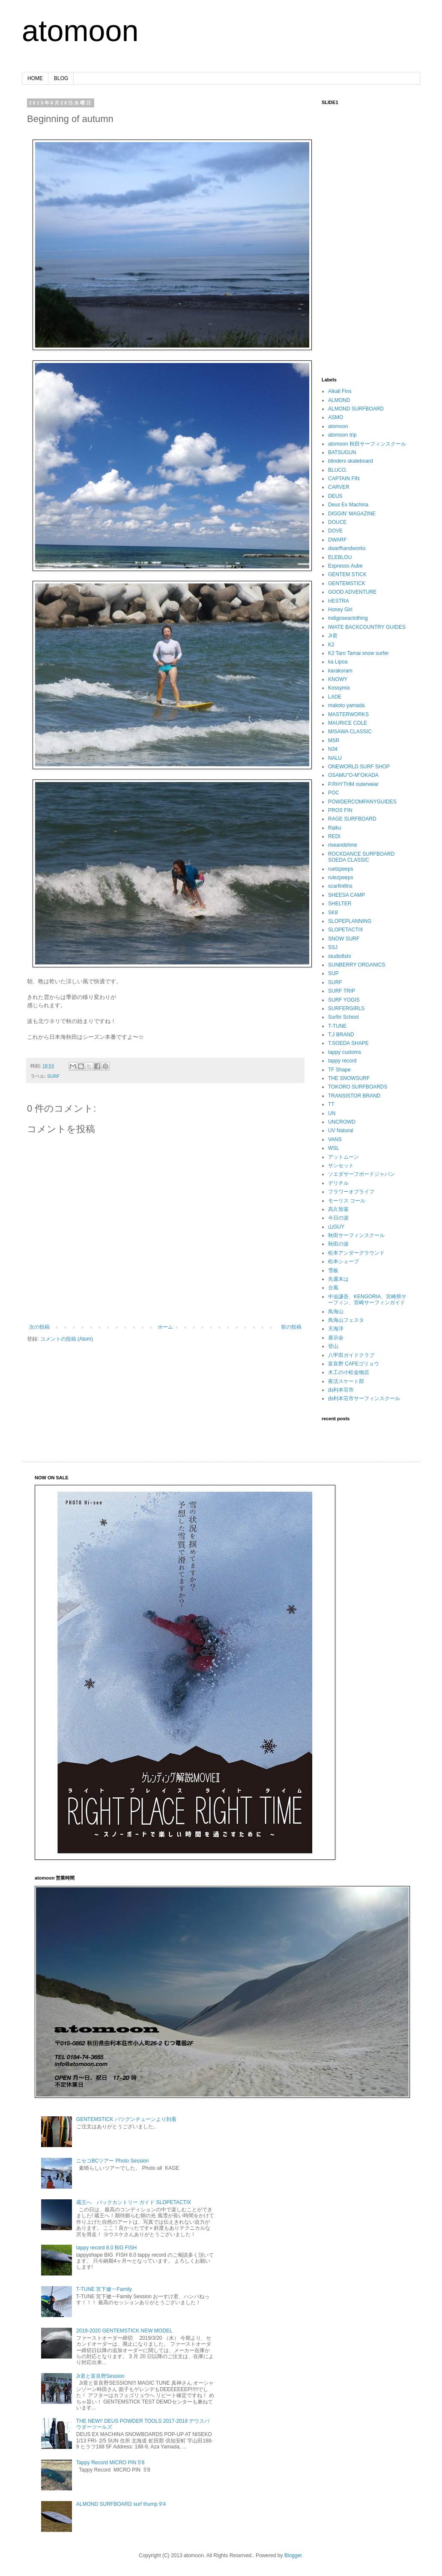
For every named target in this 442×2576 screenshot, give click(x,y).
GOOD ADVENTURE (352, 592)
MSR (334, 741)
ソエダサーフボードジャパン (361, 1174)
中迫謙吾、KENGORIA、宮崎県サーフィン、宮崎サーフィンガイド (367, 1300)
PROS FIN (340, 810)
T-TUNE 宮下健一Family (104, 2289)
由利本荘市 (341, 1390)
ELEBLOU (340, 557)
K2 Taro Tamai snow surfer (358, 653)
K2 (331, 645)
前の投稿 (291, 1327)
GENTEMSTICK (346, 583)
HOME (35, 78)
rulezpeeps (340, 877)
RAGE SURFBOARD (352, 819)
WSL (333, 1148)
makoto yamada (346, 705)
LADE (334, 697)
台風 (333, 1288)
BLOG (61, 78)
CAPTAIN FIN (344, 479)
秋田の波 (338, 1244)
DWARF (337, 540)
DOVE (335, 531)
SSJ (332, 947)
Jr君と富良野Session (100, 2376)
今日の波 (338, 1218)
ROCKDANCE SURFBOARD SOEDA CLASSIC (361, 857)
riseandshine (342, 845)
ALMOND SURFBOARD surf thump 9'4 (121, 2504)
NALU (335, 758)
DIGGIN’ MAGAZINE (352, 514)
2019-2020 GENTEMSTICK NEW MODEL (124, 2331)
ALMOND (339, 400)
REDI (334, 836)
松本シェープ (343, 1261)
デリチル (338, 1183)
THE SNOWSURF (349, 1078)
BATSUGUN (342, 452)
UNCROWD (341, 1122)
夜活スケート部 (346, 1381)
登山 (333, 1346)
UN (331, 1113)
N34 (332, 749)
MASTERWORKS (348, 714)
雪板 (333, 1270)
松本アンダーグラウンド (356, 1253)
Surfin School (343, 1017)
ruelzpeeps (340, 869)
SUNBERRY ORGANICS (356, 965)
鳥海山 (335, 1312)
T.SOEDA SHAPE (348, 1043)
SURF (53, 1076)
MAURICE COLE (347, 723)
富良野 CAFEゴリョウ (353, 1364)
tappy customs (344, 1052)
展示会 (335, 1338)
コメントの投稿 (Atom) (66, 1339)
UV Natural (340, 1130)
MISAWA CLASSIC (350, 732)
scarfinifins (340, 886)
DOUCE (337, 522)
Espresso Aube (345, 566)
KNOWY (337, 679)
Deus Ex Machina (348, 505)
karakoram (340, 671)
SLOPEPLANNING (349, 921)
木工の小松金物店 (348, 1372)
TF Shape (339, 1070)
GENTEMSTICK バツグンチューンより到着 (126, 2119)
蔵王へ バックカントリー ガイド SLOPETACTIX (133, 2202)
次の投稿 (39, 1327)
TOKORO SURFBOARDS (357, 1087)
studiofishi (339, 956)
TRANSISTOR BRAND (354, 1096)
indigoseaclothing (348, 618)
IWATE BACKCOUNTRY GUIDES (367, 627)
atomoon (80, 31)
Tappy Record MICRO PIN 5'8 (110, 2463)
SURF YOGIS (344, 1000)
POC (333, 793)
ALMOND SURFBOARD (356, 409)
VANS (335, 1139)
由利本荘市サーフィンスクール (364, 1398)
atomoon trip (342, 435)
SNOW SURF (343, 939)
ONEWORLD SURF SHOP (359, 767)
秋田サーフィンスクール (356, 1235)
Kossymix (339, 688)
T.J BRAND (341, 1035)
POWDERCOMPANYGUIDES (362, 802)
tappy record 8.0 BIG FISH (106, 2248)
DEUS (335, 496)
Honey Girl (340, 610)
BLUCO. (337, 470)
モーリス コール (346, 1201)
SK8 (333, 913)
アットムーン (343, 1157)
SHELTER (339, 904)
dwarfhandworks (346, 548)
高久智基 (338, 1209)
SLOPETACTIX (345, 930)
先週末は (338, 1279)
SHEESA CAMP (346, 895)
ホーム (165, 1327)
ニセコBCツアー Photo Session (112, 2161)
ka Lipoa (337, 662)
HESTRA (338, 601)
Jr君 (332, 636)
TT (331, 1104)
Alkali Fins (340, 391)
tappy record (342, 1061)
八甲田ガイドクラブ (351, 1355)
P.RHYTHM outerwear (353, 784)
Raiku (334, 828)
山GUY (336, 1227)
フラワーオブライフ (351, 1192)
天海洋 (335, 1329)
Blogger (293, 2555)
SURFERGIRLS (346, 1008)
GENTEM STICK (347, 574)
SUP (333, 973)
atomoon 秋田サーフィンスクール (367, 444)
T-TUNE (337, 1026)
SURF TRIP (341, 991)
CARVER (338, 487)
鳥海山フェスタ (346, 1320)
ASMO (335, 417)
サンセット (341, 1166)
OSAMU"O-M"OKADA (353, 775)
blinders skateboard (350, 461)
